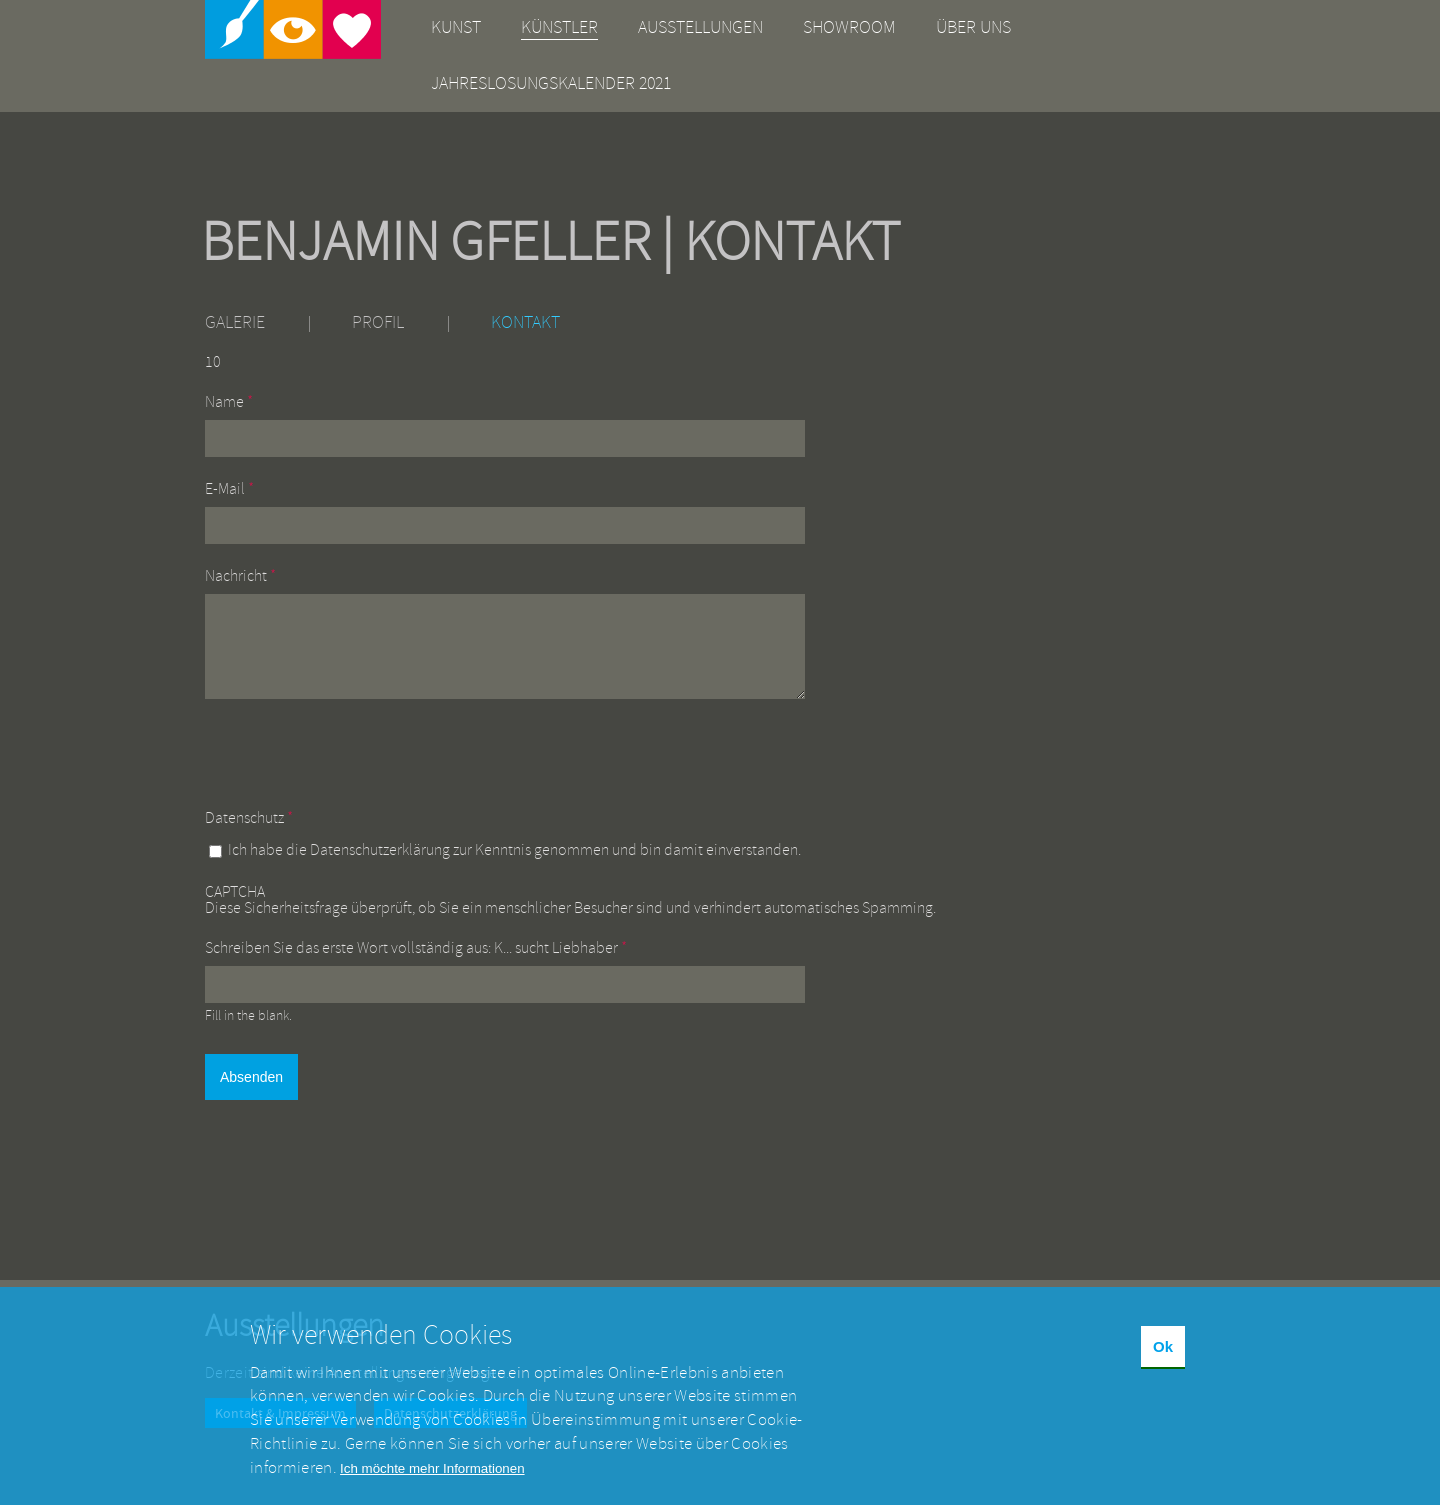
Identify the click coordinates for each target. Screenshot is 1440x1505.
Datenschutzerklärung (380, 865)
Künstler (559, 27)
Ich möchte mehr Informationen (432, 1487)
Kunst (456, 27)
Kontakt (525, 322)
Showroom (849, 27)
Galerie (235, 322)
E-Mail (229, 489)
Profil (378, 322)
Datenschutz (249, 833)
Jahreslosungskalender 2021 (551, 83)
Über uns (973, 27)
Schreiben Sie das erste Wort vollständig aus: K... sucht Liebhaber (416, 963)
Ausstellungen (700, 27)
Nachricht (240, 576)
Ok (1163, 1366)
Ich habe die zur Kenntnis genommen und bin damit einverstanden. (514, 865)
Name (229, 402)
